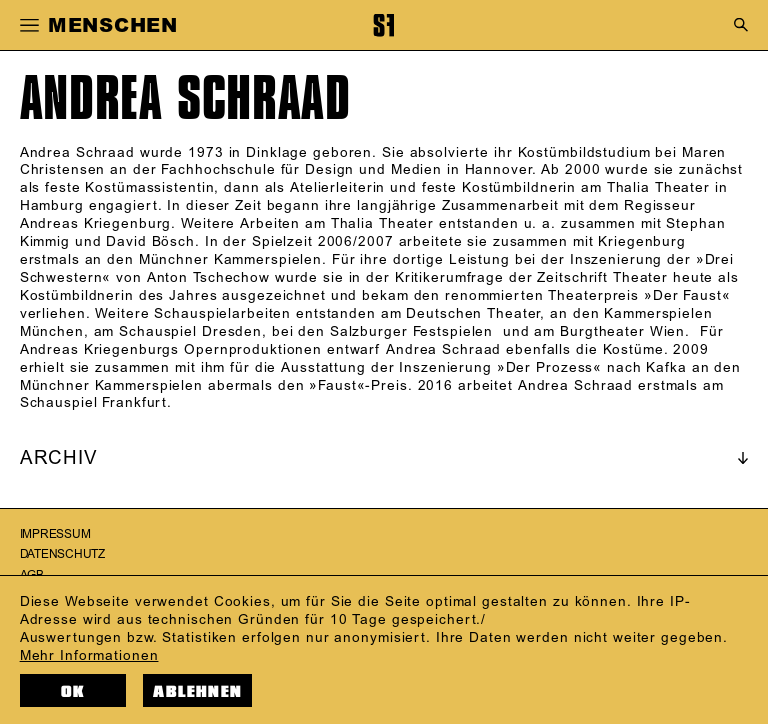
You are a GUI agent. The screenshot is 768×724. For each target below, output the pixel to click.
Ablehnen (197, 691)
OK (73, 691)
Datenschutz (62, 554)
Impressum (55, 534)
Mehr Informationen (89, 655)
